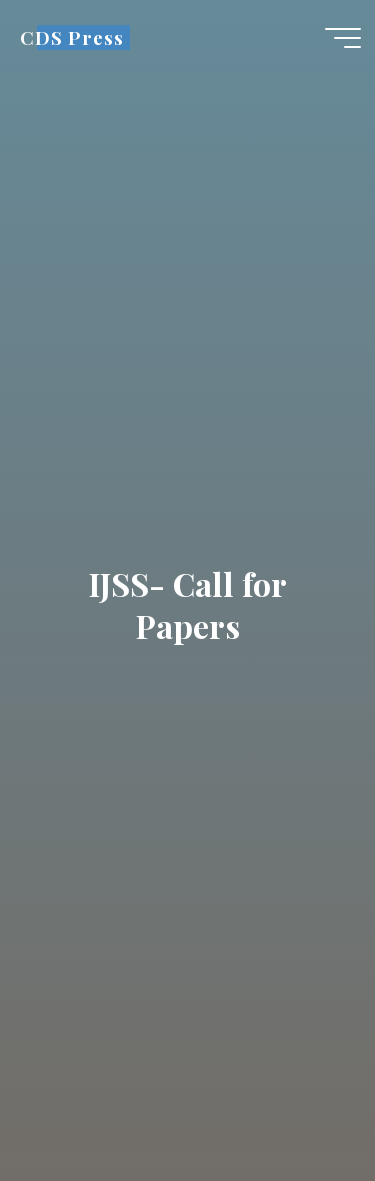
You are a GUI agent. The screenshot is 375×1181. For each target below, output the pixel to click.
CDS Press (71, 37)
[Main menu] (343, 38)
